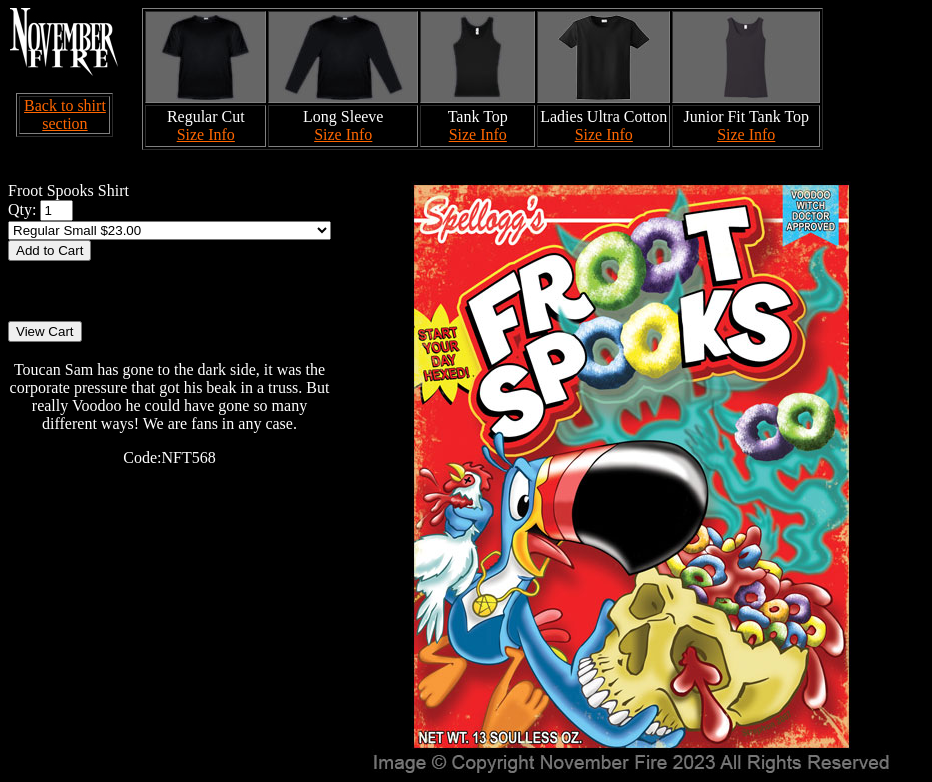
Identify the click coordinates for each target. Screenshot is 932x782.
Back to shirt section (65, 114)
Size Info (206, 134)
